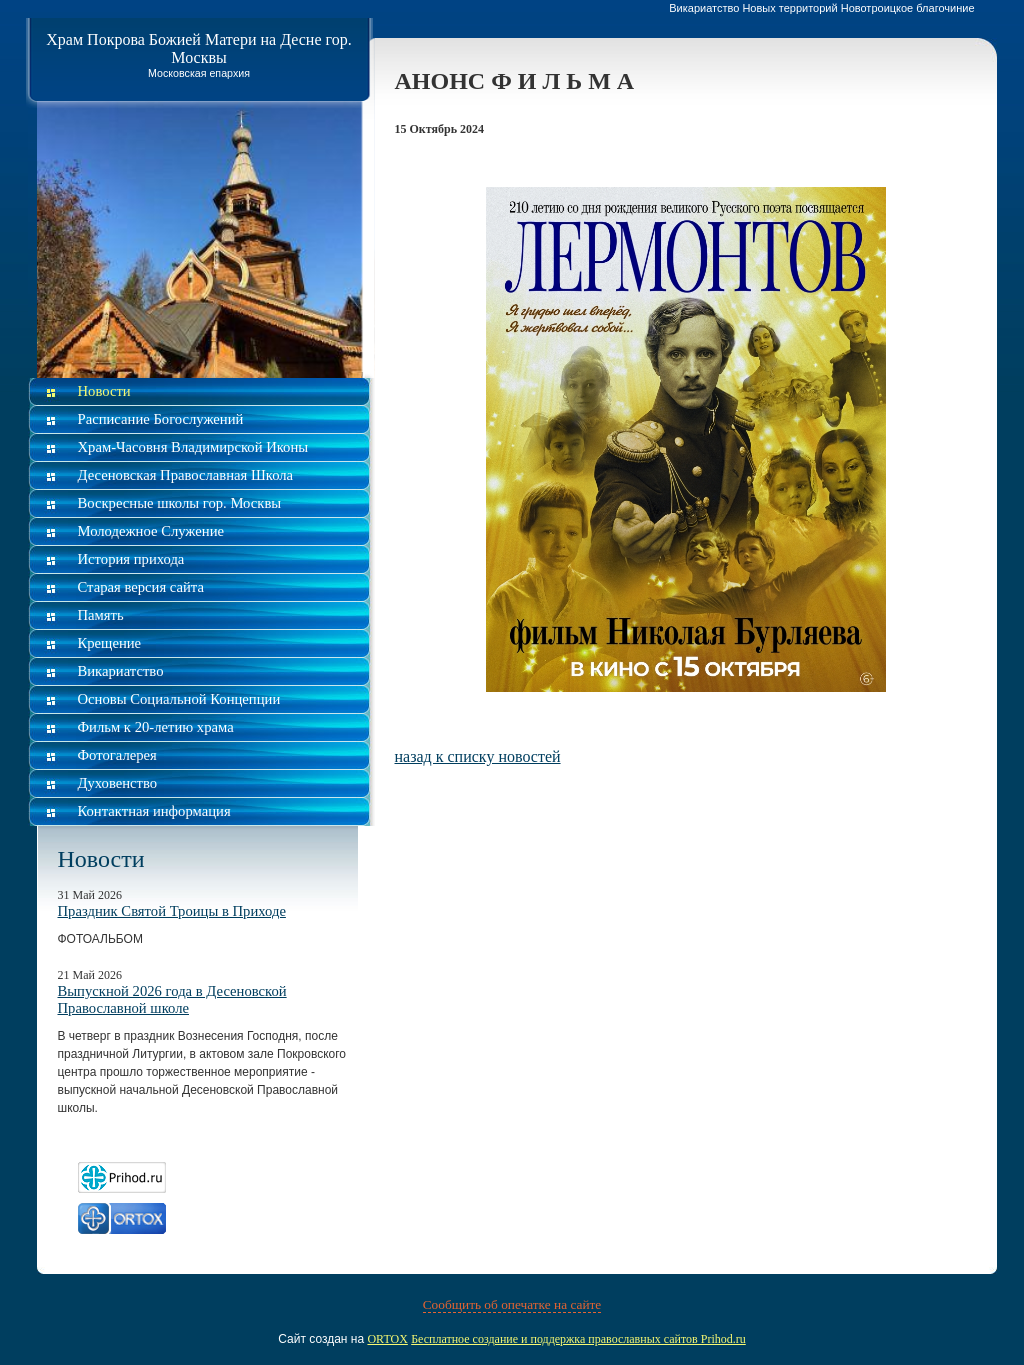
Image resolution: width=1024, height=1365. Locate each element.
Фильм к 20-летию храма (156, 727)
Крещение (110, 643)
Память (101, 615)
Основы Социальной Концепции (179, 699)
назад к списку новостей (478, 756)
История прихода (131, 559)
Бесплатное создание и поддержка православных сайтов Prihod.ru (578, 1339)
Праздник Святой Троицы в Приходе (172, 911)
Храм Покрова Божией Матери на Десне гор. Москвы (198, 48)
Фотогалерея (117, 755)
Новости (104, 391)
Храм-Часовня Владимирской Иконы (193, 447)
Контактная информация (154, 811)
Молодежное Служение (151, 531)
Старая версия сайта (141, 587)
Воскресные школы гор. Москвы (180, 503)
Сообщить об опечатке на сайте (512, 1304)
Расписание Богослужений (161, 419)
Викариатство (121, 671)
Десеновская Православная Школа (186, 475)
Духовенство (118, 783)
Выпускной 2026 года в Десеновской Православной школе (172, 999)
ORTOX (387, 1339)
